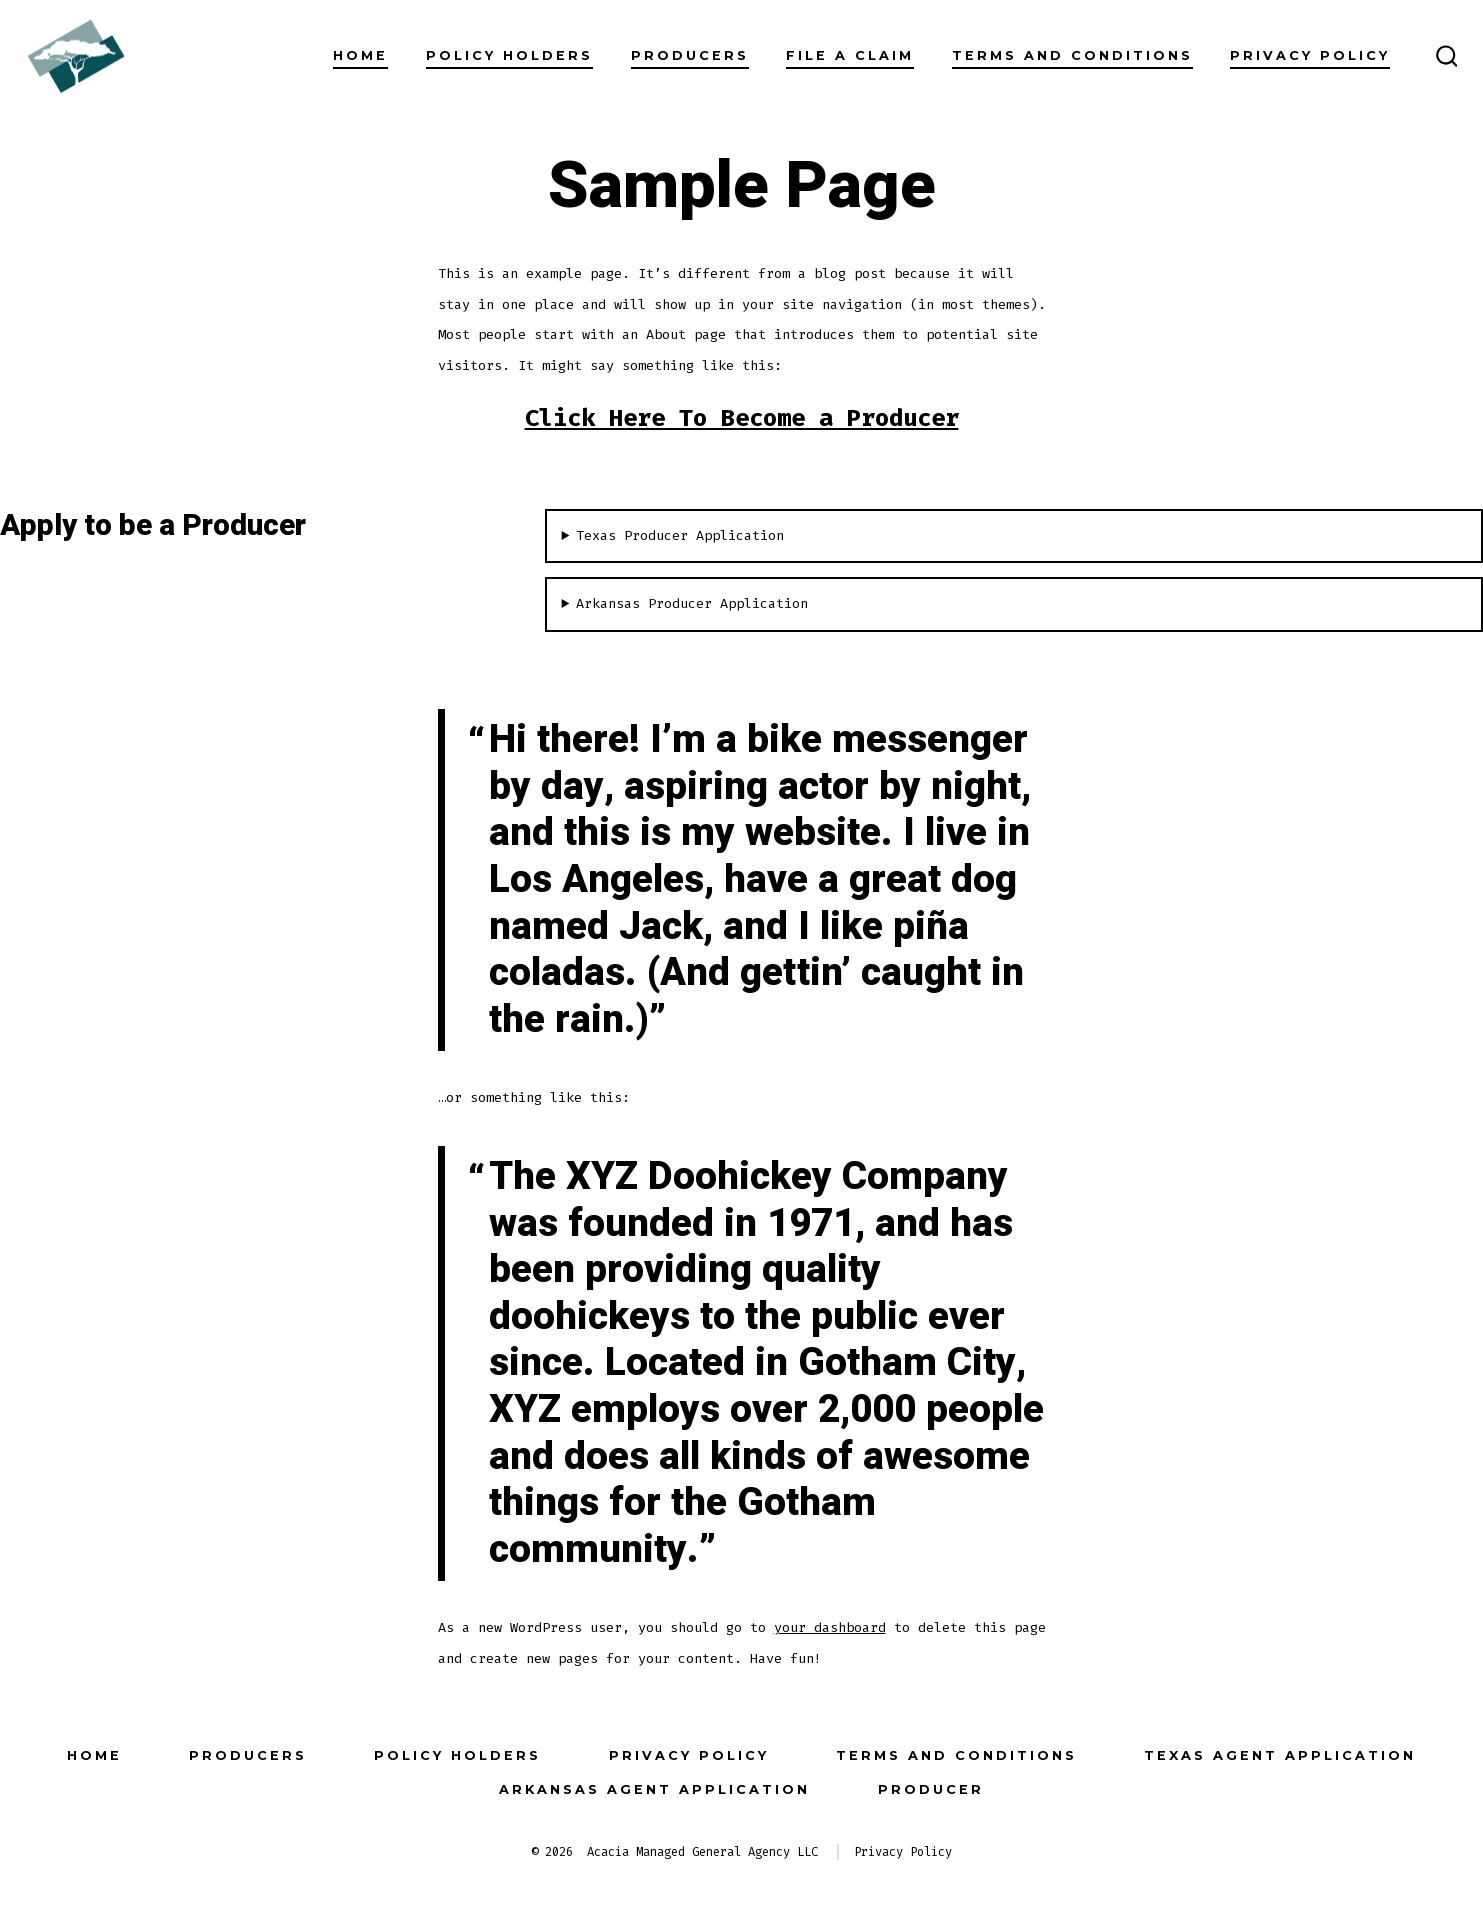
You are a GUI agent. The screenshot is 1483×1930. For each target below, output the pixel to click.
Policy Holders (509, 55)
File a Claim (850, 55)
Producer (931, 1789)
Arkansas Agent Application (654, 1789)
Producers (690, 55)
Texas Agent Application (1280, 1755)
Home (360, 55)
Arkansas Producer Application (692, 603)
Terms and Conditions (1072, 55)
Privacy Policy (1310, 55)
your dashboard (830, 1627)
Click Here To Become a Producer (742, 418)
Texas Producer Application (680, 535)
